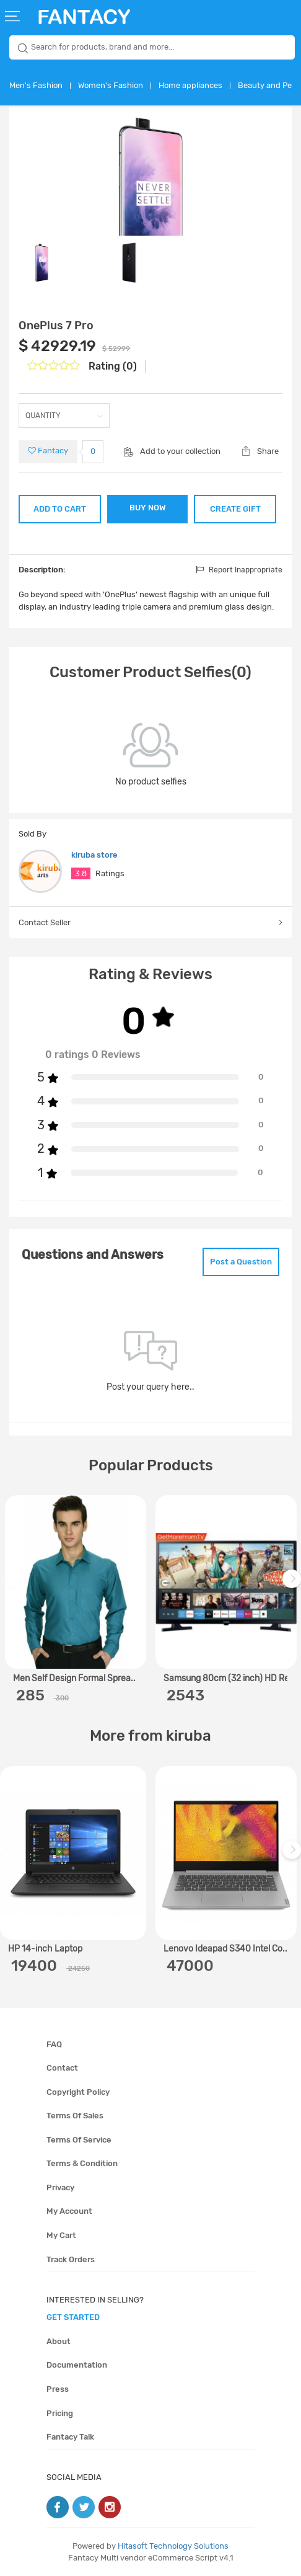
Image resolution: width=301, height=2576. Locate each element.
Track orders (70, 2259)
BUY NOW (147, 507)
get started (73, 2317)
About (58, 2341)
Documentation (76, 2364)
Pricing (59, 2413)
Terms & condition (82, 2163)
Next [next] (293, 1585)
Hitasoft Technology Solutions (173, 2546)
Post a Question (241, 1261)
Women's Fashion (110, 85)
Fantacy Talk (70, 2436)
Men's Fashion (36, 85)
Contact (62, 2067)
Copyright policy (78, 2092)
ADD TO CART (59, 508)
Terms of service (78, 2139)
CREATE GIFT (235, 508)
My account (69, 2211)
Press (57, 2389)
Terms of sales (74, 2115)
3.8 (81, 873)
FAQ (54, 2044)
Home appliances (190, 85)
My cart (61, 2235)
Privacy (60, 2187)
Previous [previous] (11, 1585)
